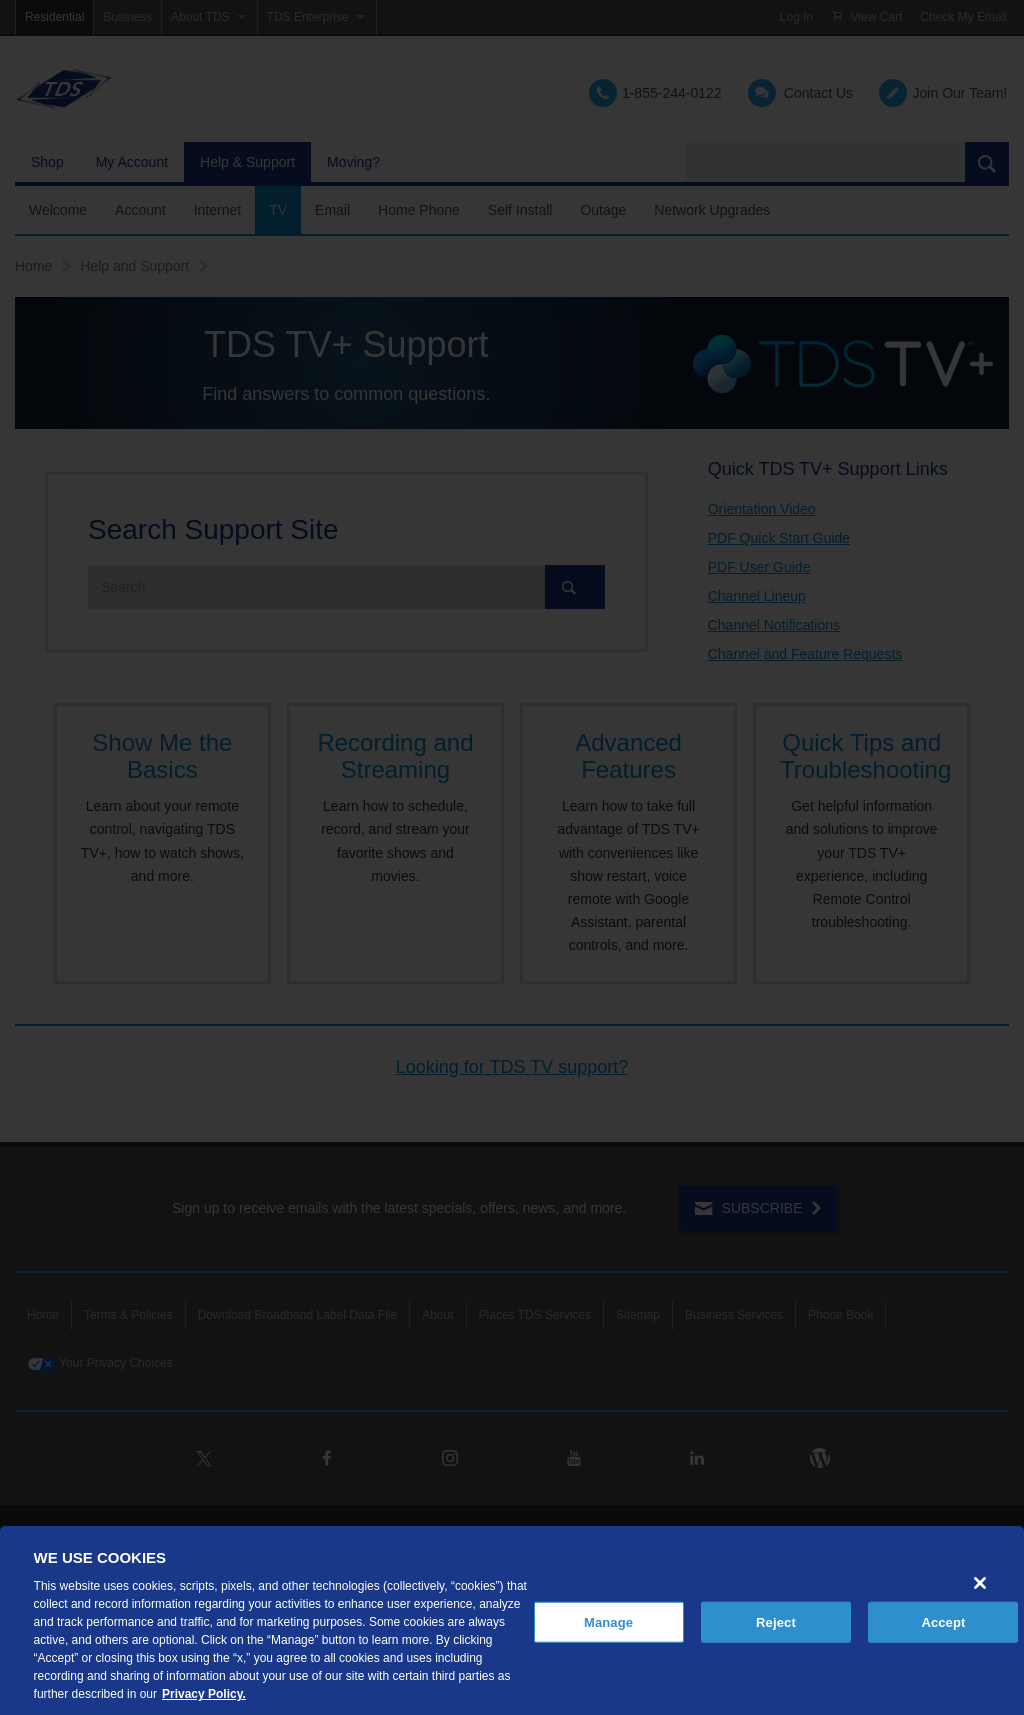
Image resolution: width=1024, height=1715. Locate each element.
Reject (776, 1621)
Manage (608, 1621)
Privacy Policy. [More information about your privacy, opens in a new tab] (204, 1694)
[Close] (980, 1583)
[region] (512, 1620)
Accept (943, 1621)
